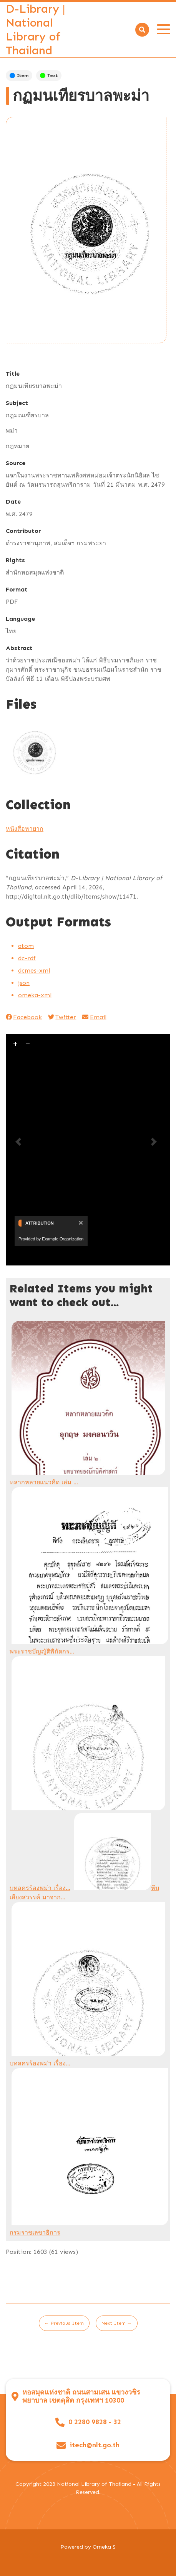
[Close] (80, 1222)
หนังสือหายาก (24, 828)
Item (19, 75)
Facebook (24, 1017)
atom (26, 945)
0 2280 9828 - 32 (94, 2422)
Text (49, 75)
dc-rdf (27, 958)
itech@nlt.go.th (95, 2445)
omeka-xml (34, 995)
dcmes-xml (34, 970)
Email (94, 1017)
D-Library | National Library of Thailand (35, 29)
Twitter (62, 1017)
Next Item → (116, 2323)
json (24, 982)
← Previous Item (64, 2323)
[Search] (142, 30)
